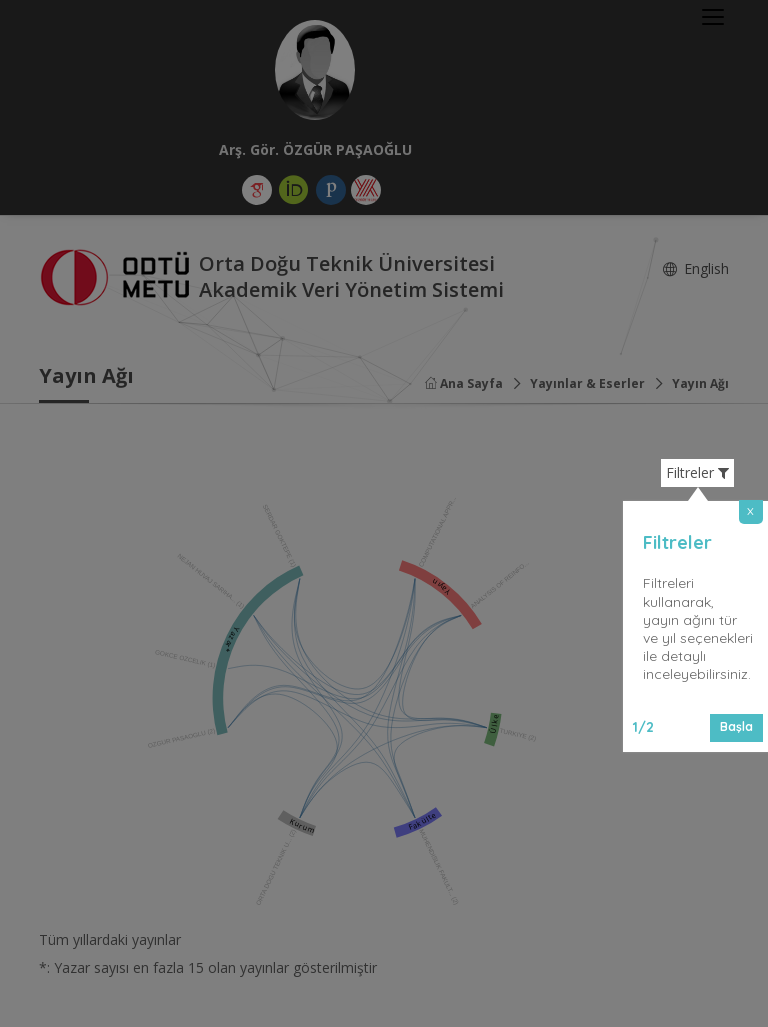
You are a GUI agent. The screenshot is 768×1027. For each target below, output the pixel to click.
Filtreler (697, 473)
